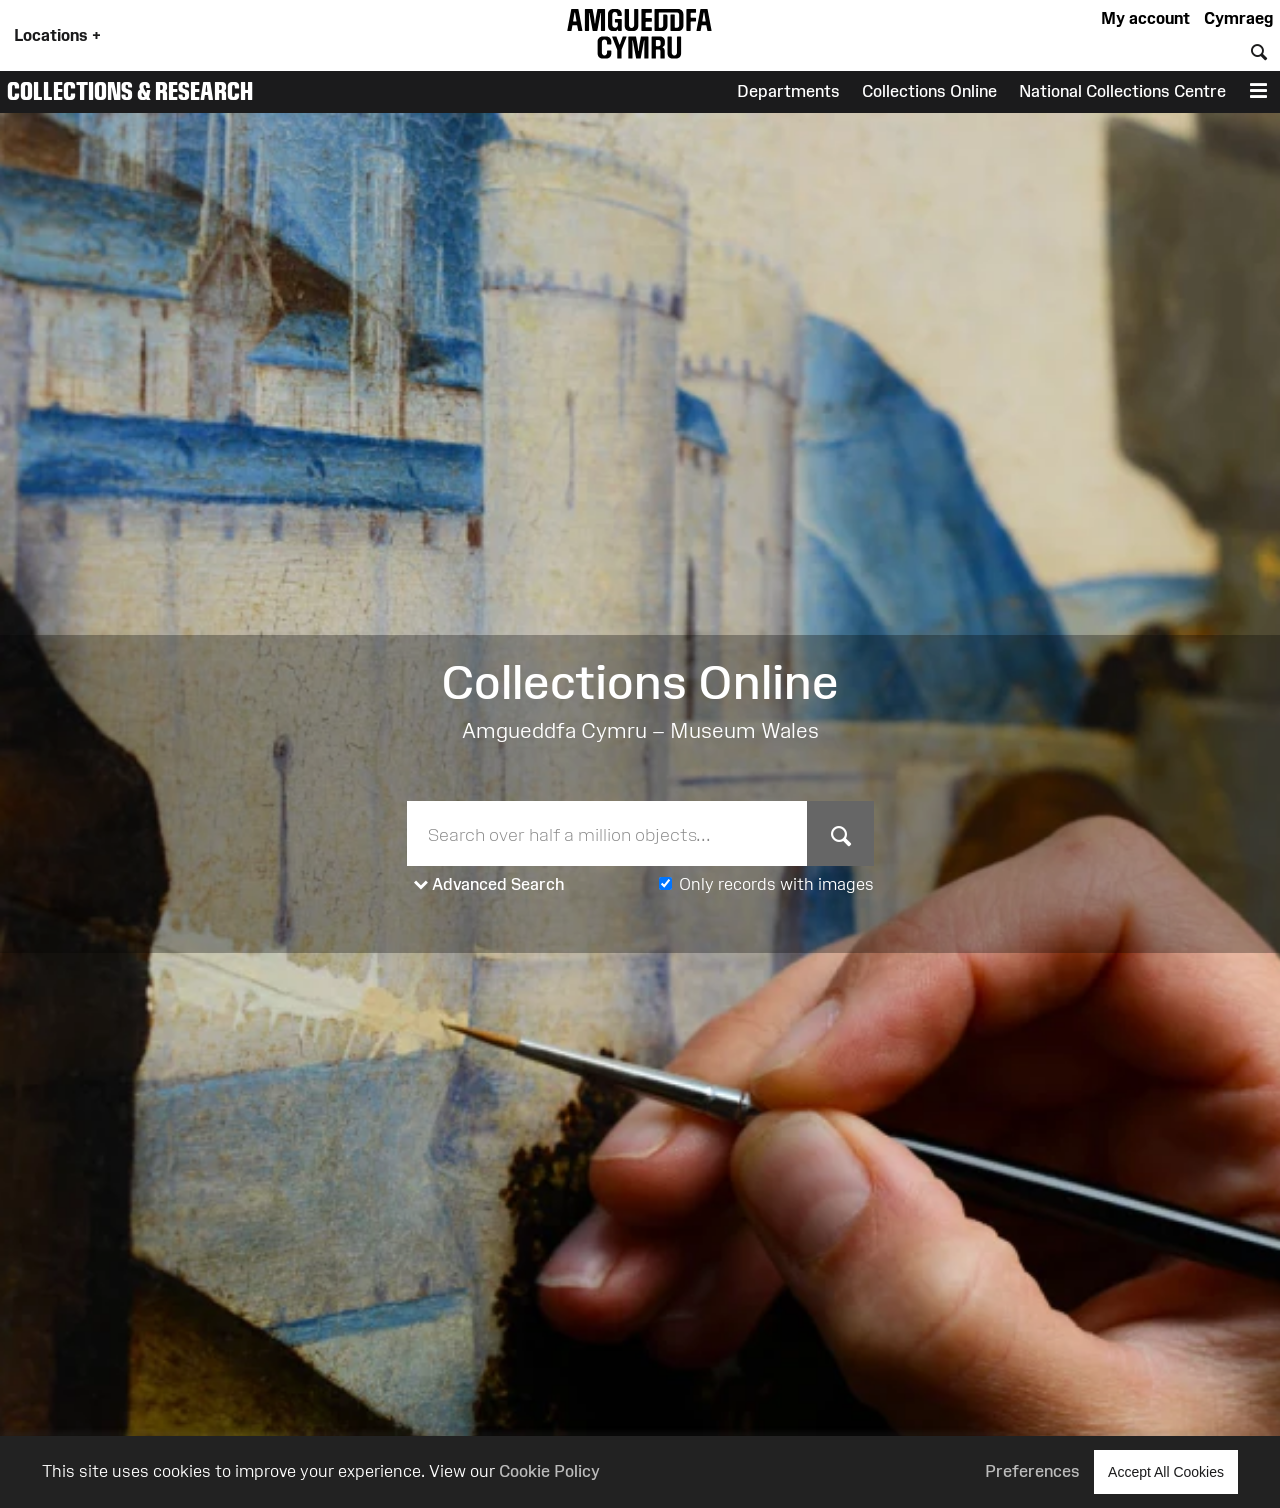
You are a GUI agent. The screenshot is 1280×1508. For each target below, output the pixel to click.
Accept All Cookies (1166, 1471)
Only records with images (776, 884)
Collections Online (929, 91)
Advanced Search (489, 885)
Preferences (1032, 1471)
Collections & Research (130, 91)
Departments (788, 91)
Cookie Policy (549, 1471)
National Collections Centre (1122, 91)
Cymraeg (1238, 18)
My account (1145, 18)
